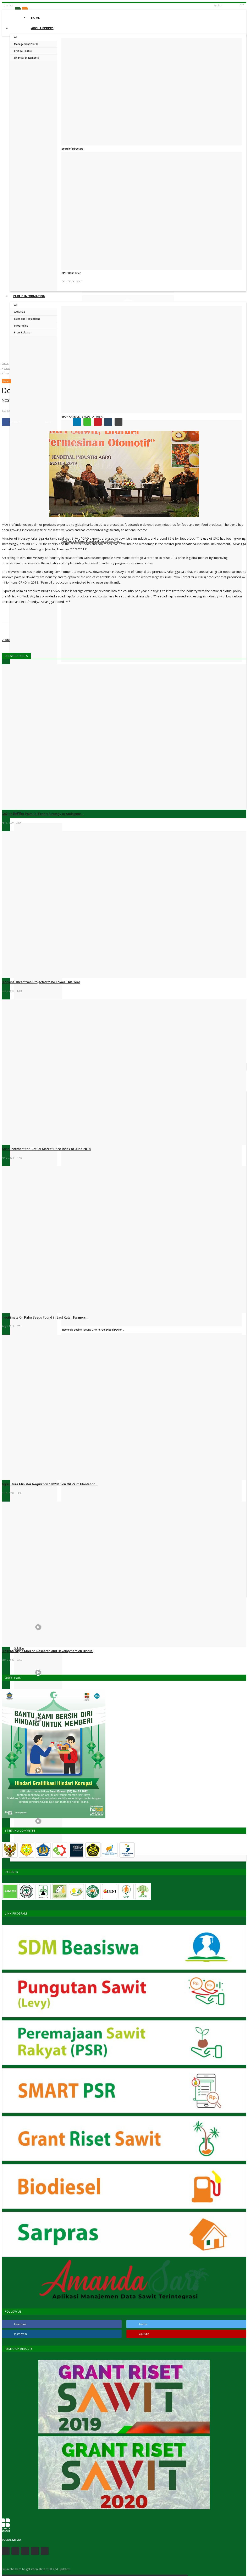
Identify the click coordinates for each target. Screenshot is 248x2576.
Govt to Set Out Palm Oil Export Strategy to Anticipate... (42, 814)
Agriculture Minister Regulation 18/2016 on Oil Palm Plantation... (50, 1484)
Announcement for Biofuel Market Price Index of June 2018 (46, 1149)
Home (35, 18)
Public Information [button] (29, 296)
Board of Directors (72, 148)
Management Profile (26, 44)
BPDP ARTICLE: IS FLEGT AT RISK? (82, 416)
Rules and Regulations (27, 319)
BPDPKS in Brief (71, 273)
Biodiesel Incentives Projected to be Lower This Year (41, 982)
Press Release (22, 332)
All (15, 37)
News (7, 368)
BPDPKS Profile (23, 51)
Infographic (21, 325)
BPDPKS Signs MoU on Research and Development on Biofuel (47, 1651)
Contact (8, 5)
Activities (19, 312)
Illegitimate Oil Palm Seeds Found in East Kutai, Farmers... (45, 1317)
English (218, 5)
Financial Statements (26, 57)
